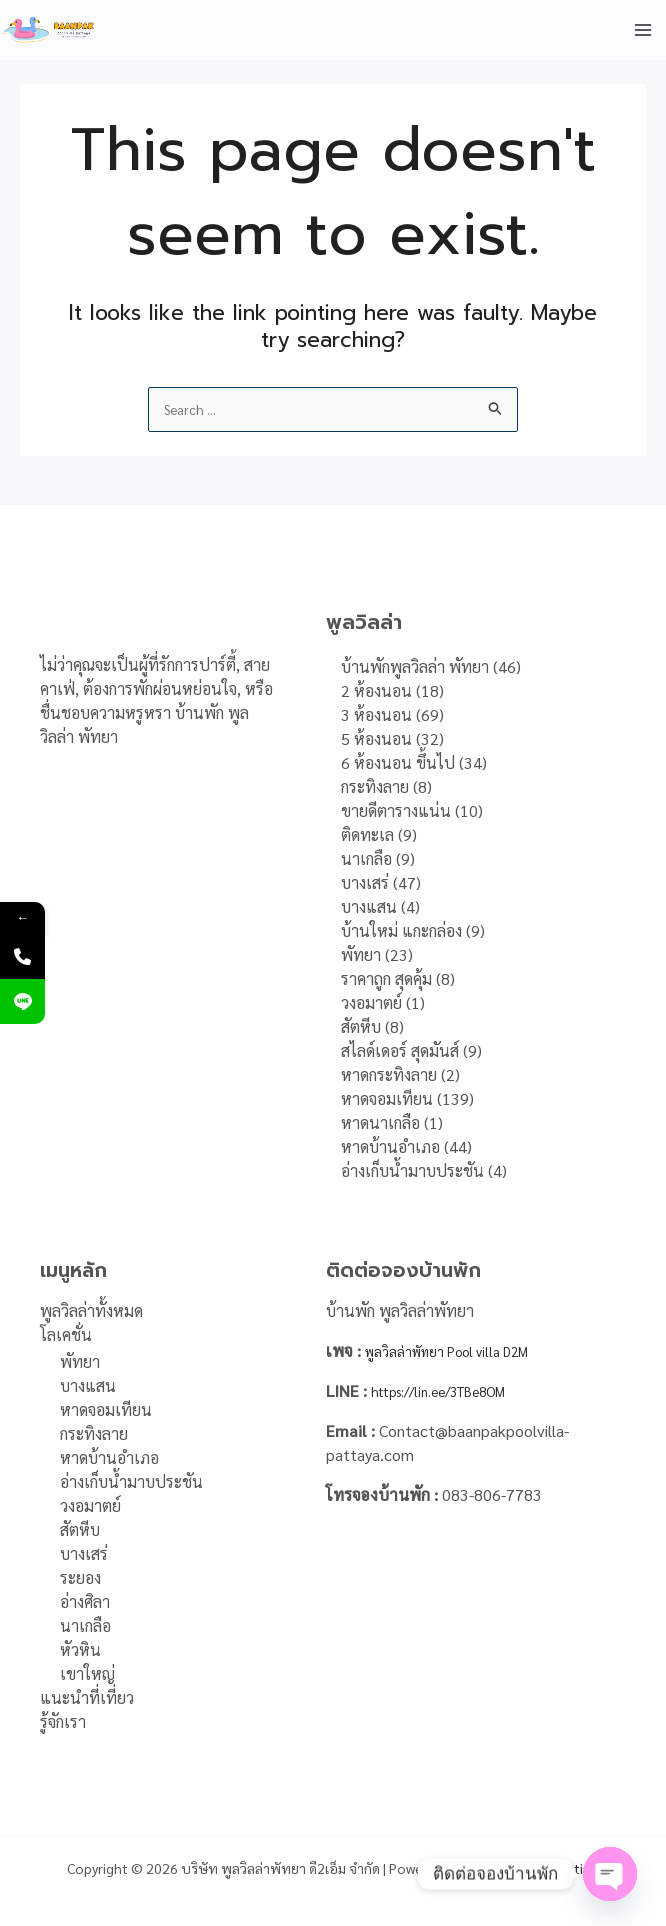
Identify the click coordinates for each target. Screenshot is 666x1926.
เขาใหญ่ (87, 1674)
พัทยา (80, 1362)
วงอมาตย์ (90, 1506)
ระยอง (80, 1578)
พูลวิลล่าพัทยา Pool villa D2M (464, 1350)
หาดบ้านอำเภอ (109, 1458)
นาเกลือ (85, 1626)
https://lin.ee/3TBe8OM (457, 1390)
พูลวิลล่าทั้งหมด (91, 1310)
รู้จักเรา (63, 1722)
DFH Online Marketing (531, 1868)
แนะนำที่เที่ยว (87, 1698)
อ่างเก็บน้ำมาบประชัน (131, 1482)
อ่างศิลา (85, 1602)
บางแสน (88, 1386)
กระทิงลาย (94, 1434)
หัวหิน (80, 1650)
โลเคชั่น (66, 1334)
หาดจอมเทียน (106, 1410)
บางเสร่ (84, 1554)
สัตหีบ (80, 1530)
